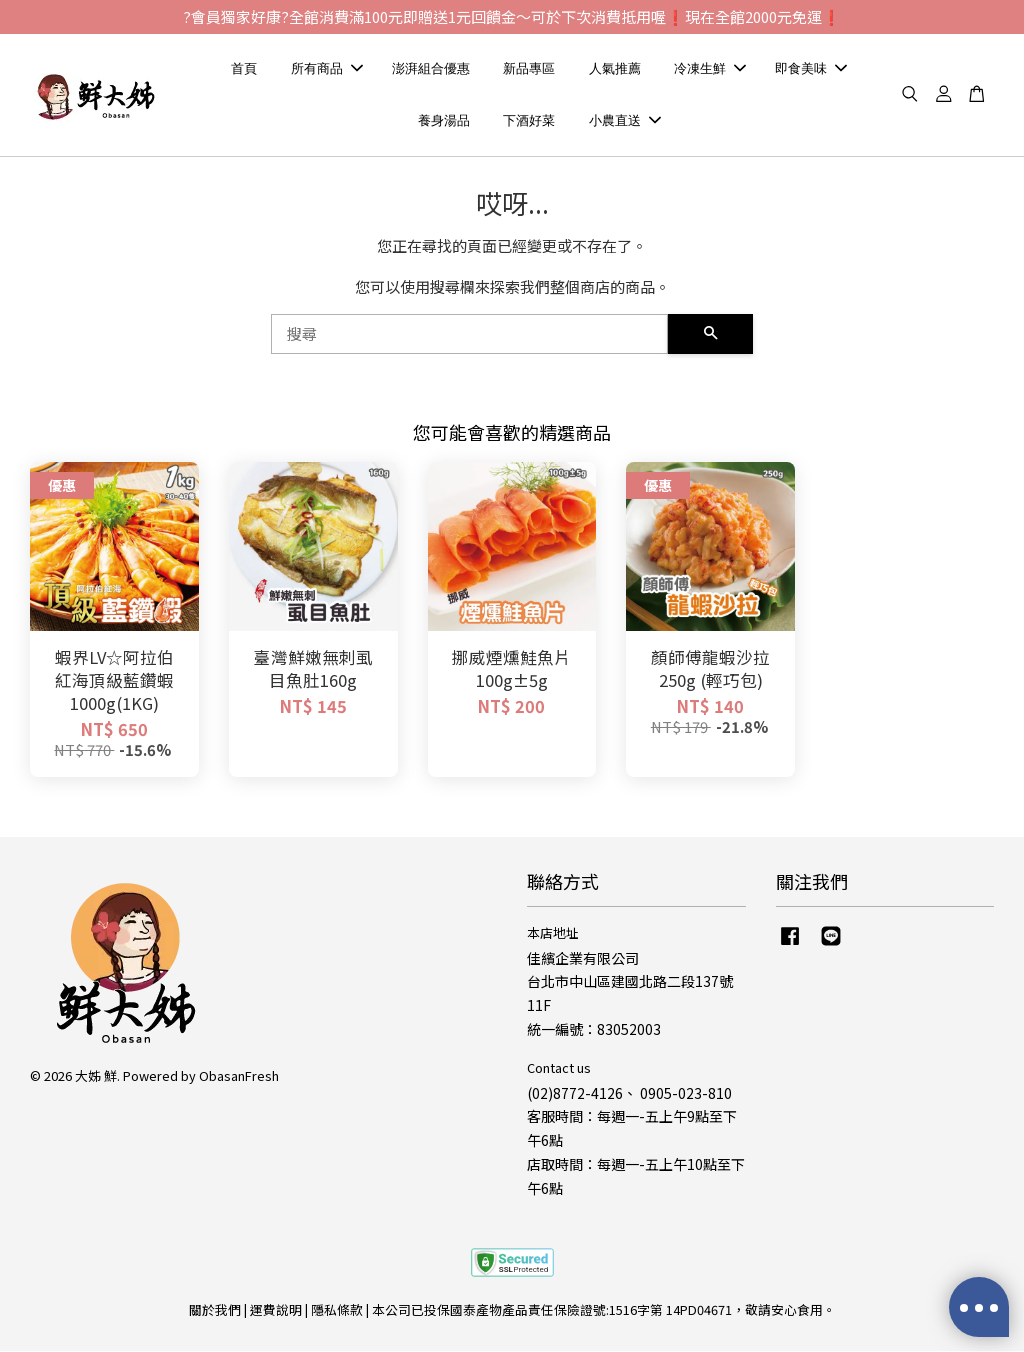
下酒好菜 (529, 121)
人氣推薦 (615, 69)
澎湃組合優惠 (431, 69)
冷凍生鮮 (710, 69)
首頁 (244, 69)
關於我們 (215, 1311)
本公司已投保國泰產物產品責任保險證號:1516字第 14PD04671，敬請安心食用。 (604, 1311)
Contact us (559, 1068)
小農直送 (625, 121)
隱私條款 (337, 1311)
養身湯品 (444, 121)
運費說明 (276, 1311)
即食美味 (811, 69)
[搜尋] (469, 336)
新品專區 (529, 69)
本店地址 (553, 933)
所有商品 (327, 69)
